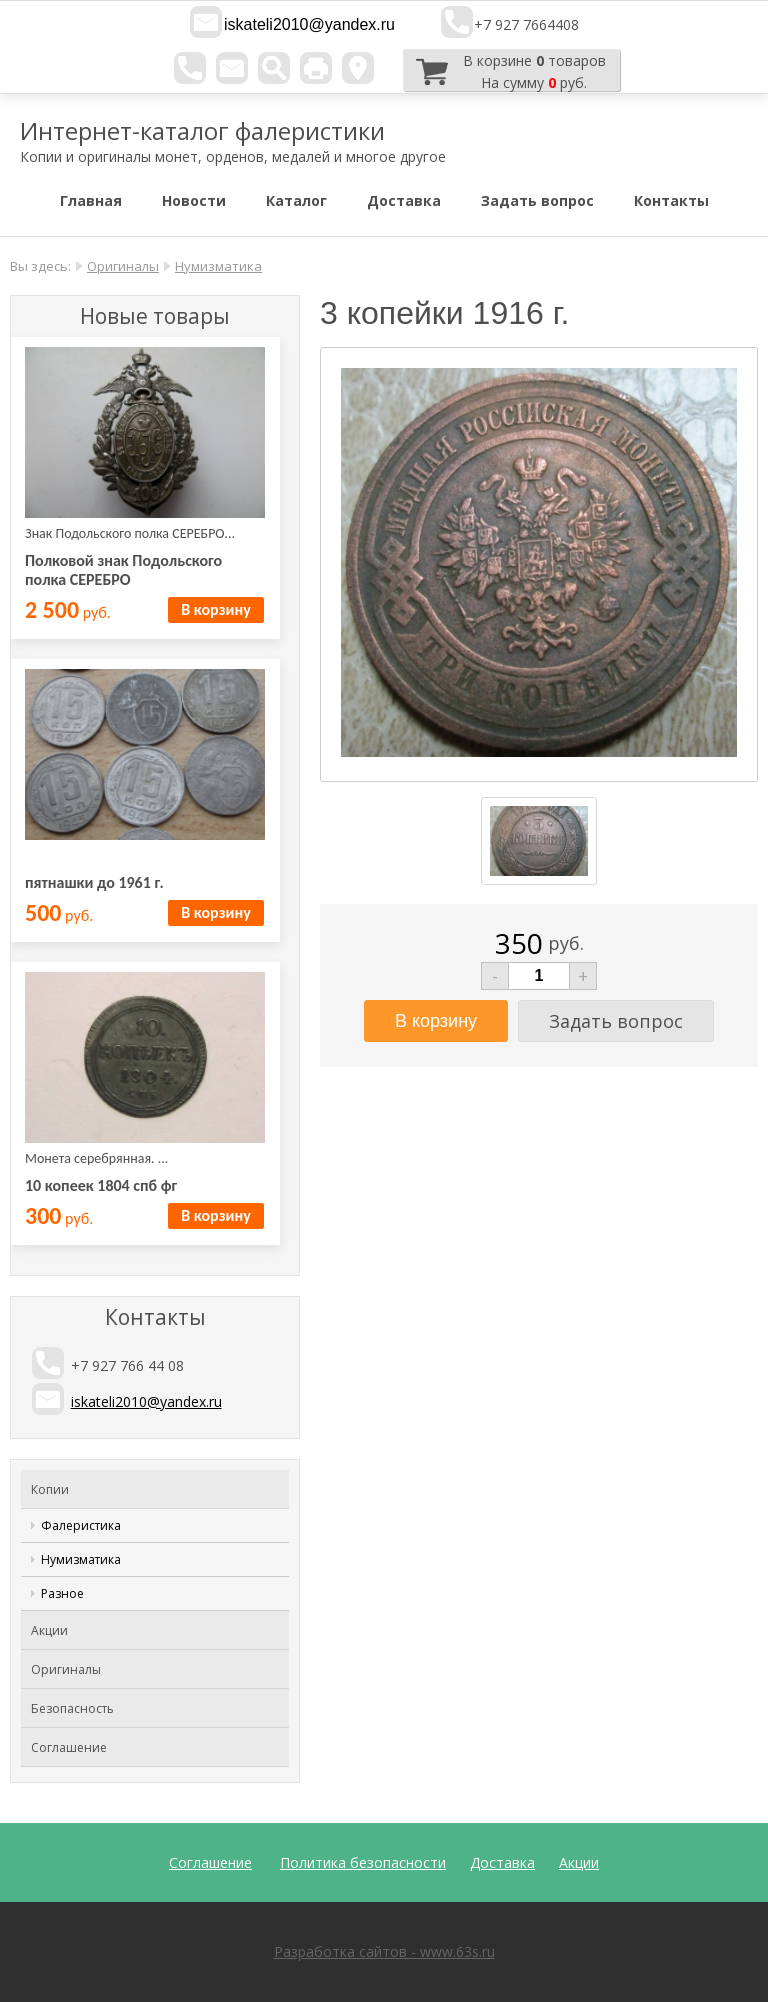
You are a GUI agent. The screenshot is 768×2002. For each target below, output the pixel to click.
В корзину (215, 609)
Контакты (671, 200)
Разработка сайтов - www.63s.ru (384, 1951)
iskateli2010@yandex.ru (309, 24)
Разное (62, 1593)
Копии (50, 1489)
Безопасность (72, 1708)
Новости (194, 200)
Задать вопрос (537, 200)
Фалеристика (81, 1525)
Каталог (296, 200)
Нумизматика (218, 266)
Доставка (404, 200)
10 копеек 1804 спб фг (101, 1185)
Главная (91, 200)
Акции (49, 1630)
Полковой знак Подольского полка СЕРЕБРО (123, 570)
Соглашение (69, 1747)
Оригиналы (123, 266)
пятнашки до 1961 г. (94, 882)
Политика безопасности (363, 1862)
